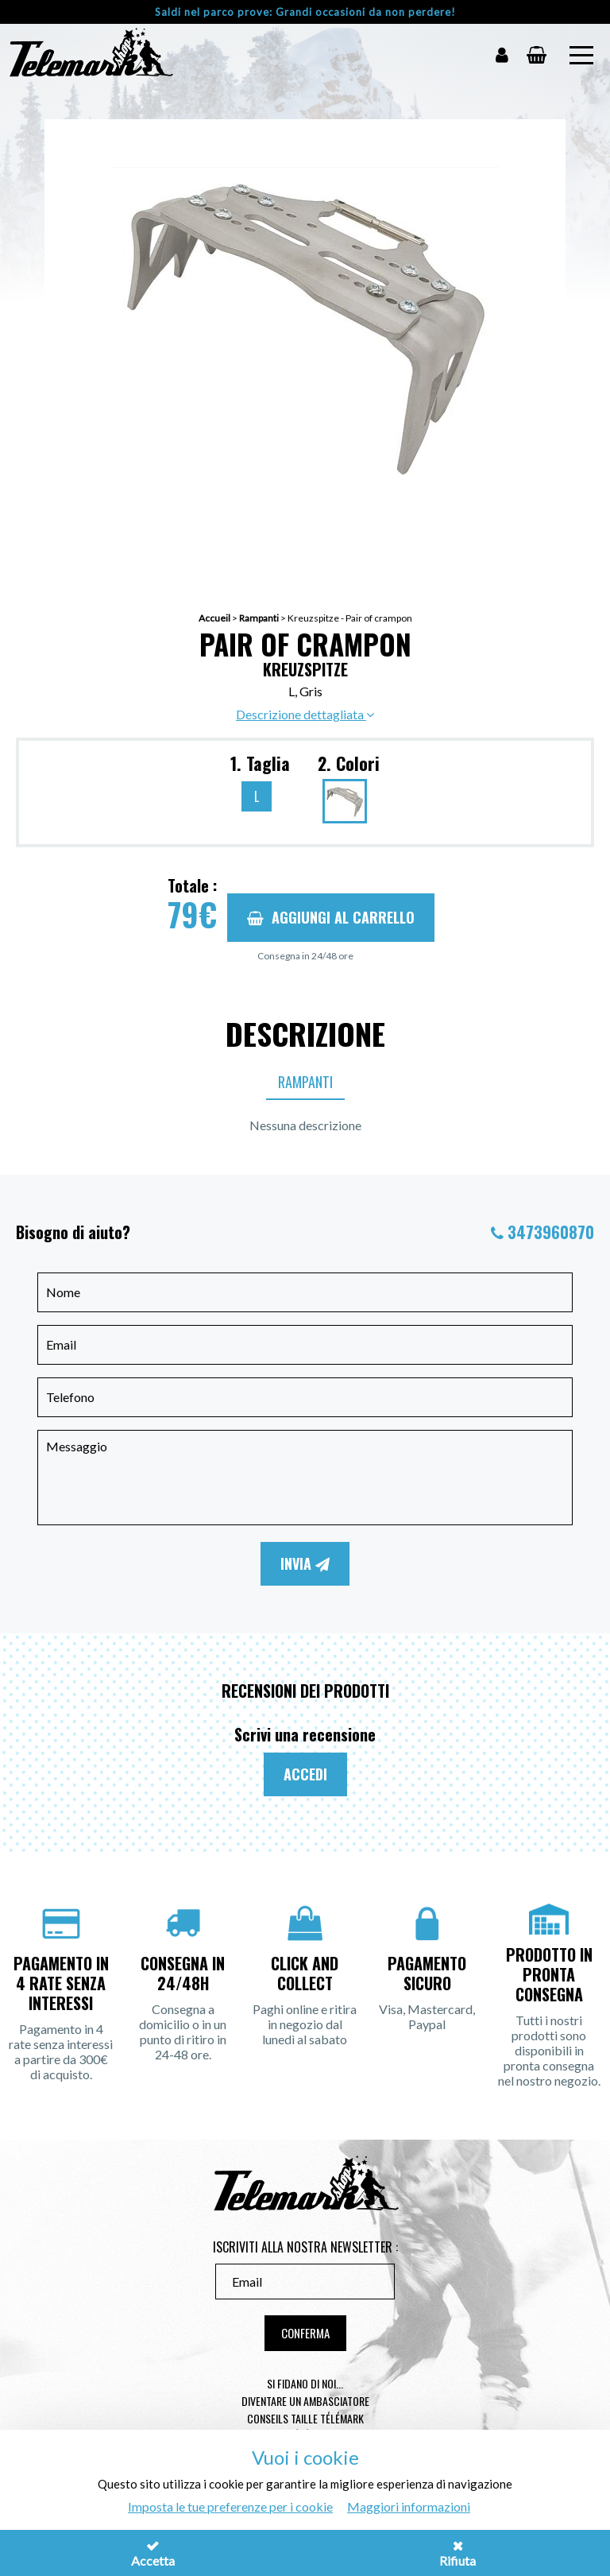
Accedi (305, 1774)
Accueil (214, 618)
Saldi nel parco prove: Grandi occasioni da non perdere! (305, 12)
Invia (305, 1563)
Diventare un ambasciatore (305, 2400)
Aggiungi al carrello (331, 917)
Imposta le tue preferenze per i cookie (230, 2506)
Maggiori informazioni (408, 2506)
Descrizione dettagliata (305, 714)
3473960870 (551, 1232)
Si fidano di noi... (305, 2383)
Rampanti (259, 618)
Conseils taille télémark (305, 2418)
